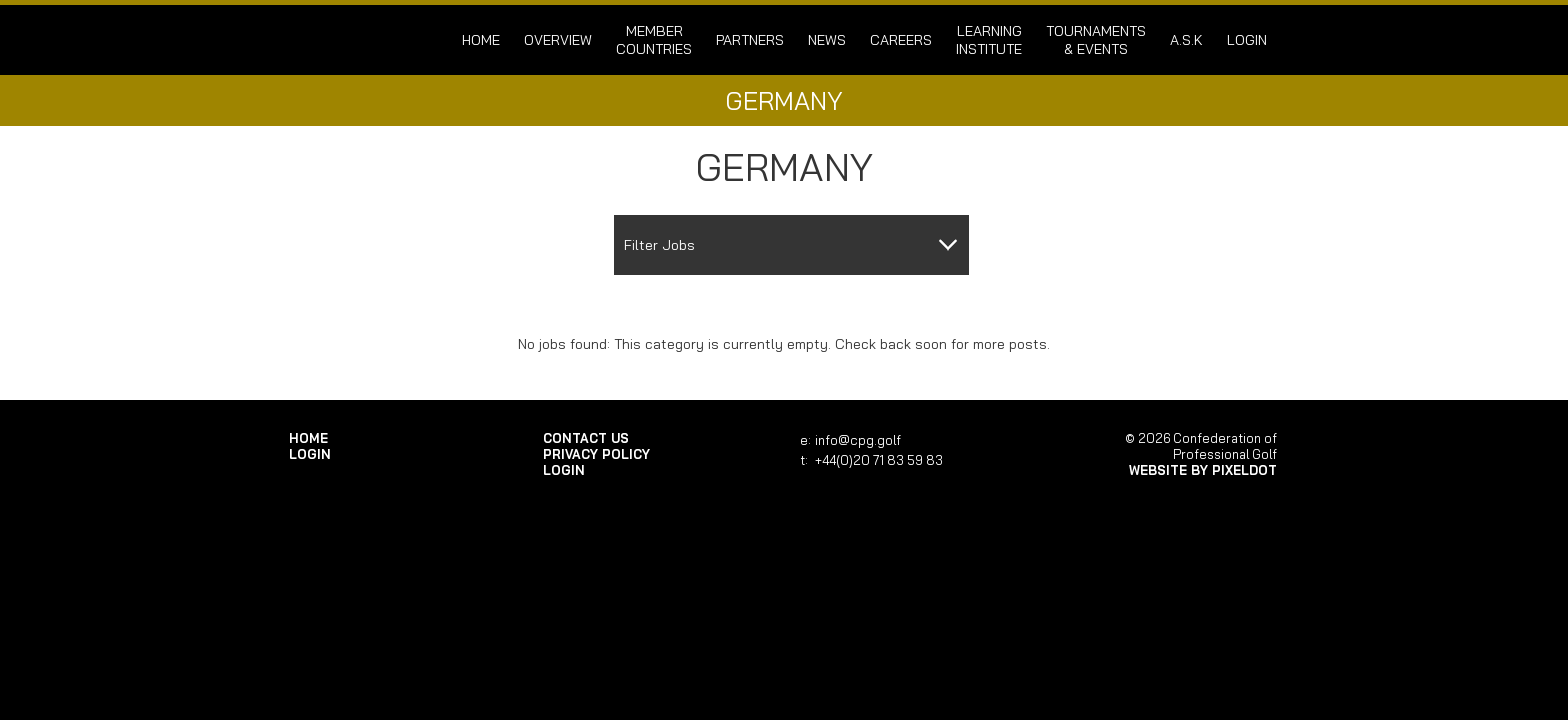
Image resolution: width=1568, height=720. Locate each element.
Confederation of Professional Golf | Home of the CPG (354, 40)
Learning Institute (989, 40)
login (1247, 40)
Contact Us (586, 438)
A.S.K (1186, 40)
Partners (750, 40)
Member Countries (654, 40)
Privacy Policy (596, 454)
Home (481, 40)
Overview (558, 40)
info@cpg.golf (858, 440)
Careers (901, 40)
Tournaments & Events (1096, 40)
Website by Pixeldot (1203, 470)
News (827, 40)
